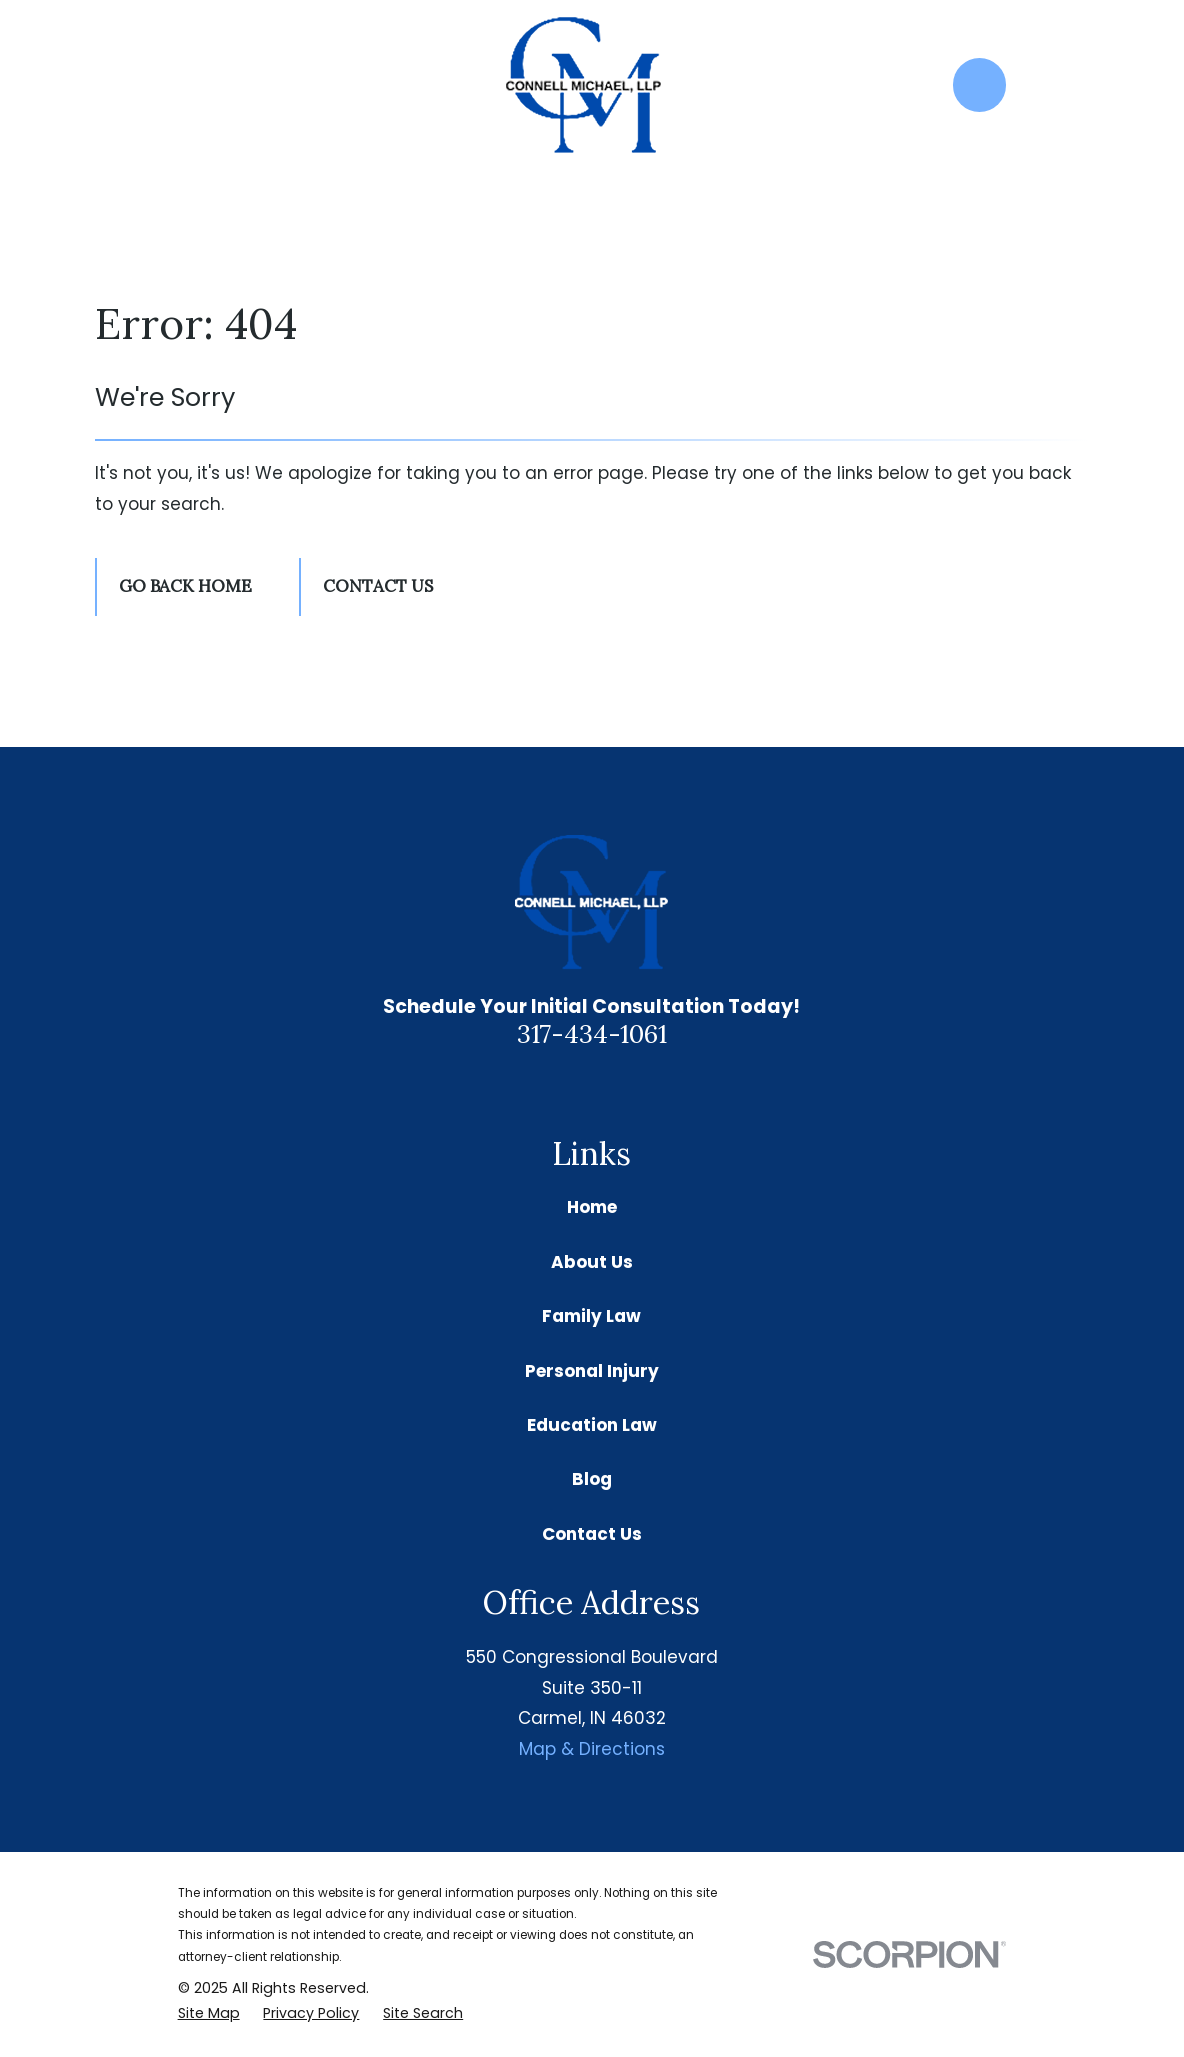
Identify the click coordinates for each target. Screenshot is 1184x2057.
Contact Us (378, 586)
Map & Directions (592, 1749)
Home (592, 1207)
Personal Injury (592, 1371)
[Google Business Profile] (568, 1088)
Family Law (591, 1316)
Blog (592, 1479)
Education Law (592, 1425)
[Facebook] (616, 1088)
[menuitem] (209, 2014)
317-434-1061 (592, 1033)
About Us (592, 1262)
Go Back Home (185, 586)
